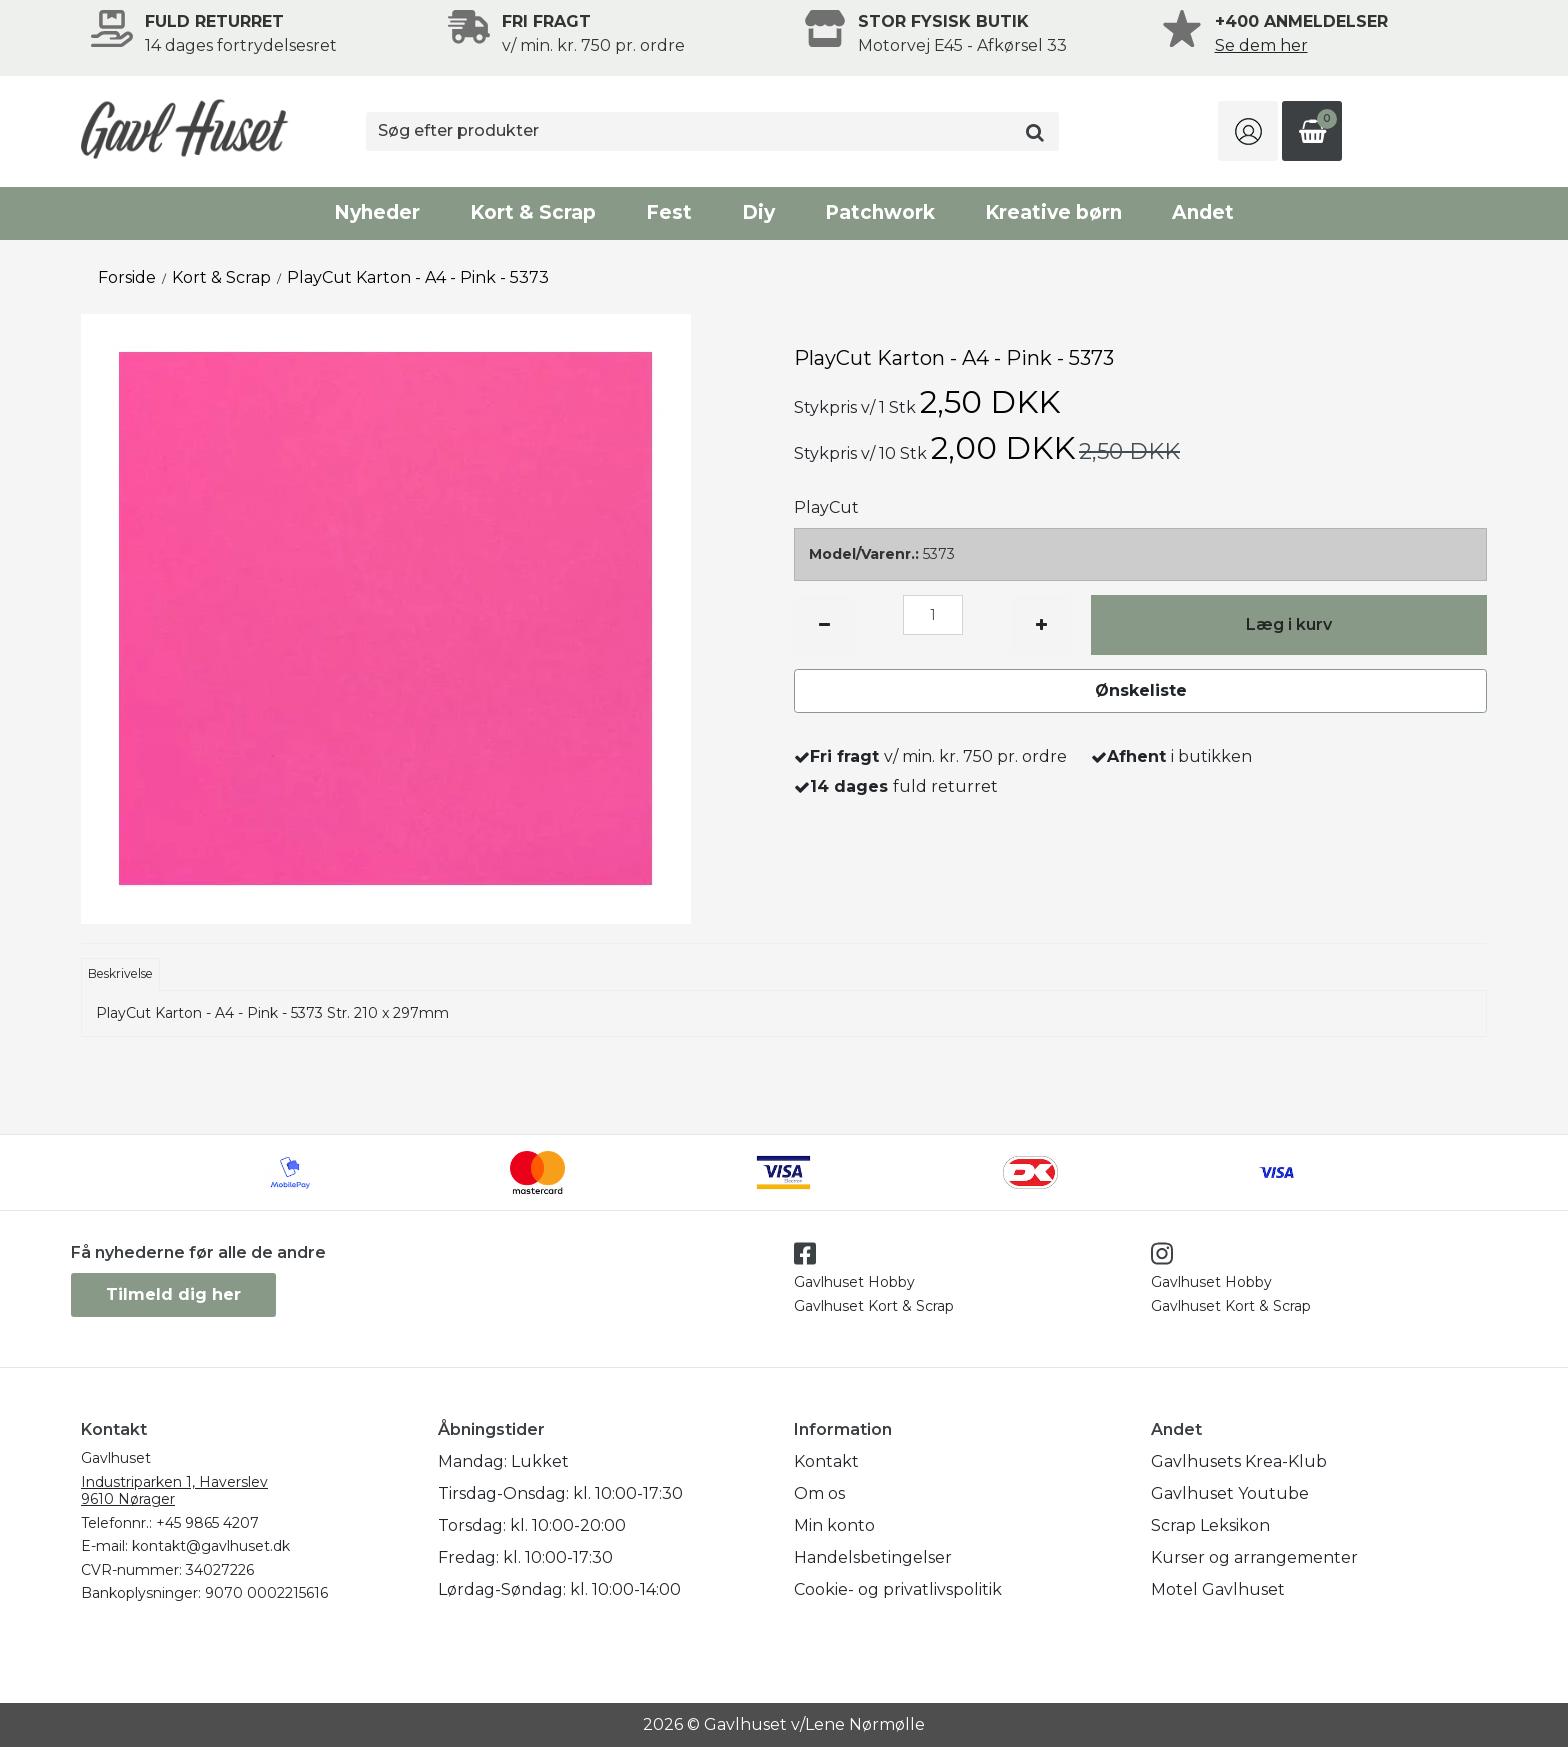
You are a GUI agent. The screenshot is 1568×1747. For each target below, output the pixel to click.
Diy (758, 212)
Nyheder (377, 212)
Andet (1203, 212)
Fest (669, 212)
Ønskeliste (1141, 690)
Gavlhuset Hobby (854, 1282)
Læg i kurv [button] (1289, 624)
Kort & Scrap (533, 212)
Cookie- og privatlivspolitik (898, 1589)
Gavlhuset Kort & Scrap (874, 1306)
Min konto (834, 1525)
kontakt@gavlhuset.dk (211, 1546)
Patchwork (880, 212)
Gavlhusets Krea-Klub (1239, 1461)
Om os (819, 1493)
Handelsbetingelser (873, 1557)
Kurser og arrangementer (1254, 1557)
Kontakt (826, 1461)
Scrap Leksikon (1210, 1525)
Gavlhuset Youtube (1230, 1493)
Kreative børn (1053, 212)
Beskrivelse (120, 973)
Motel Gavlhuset (1218, 1589)
